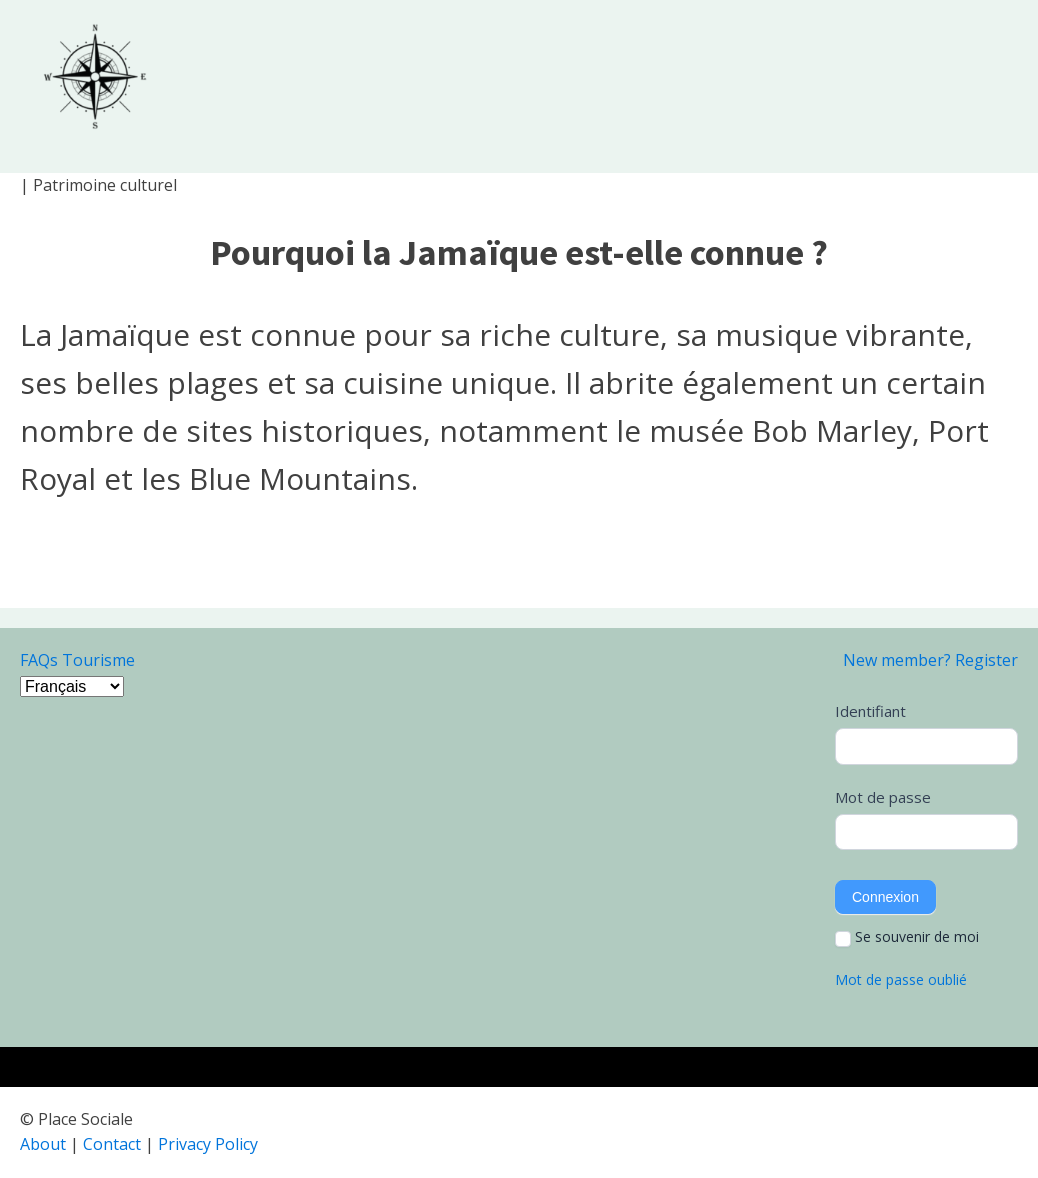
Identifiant (870, 711)
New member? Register (930, 660)
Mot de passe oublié (901, 979)
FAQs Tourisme (77, 660)
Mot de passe (883, 797)
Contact (112, 1144)
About (43, 1144)
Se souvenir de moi (907, 937)
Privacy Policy (208, 1144)
